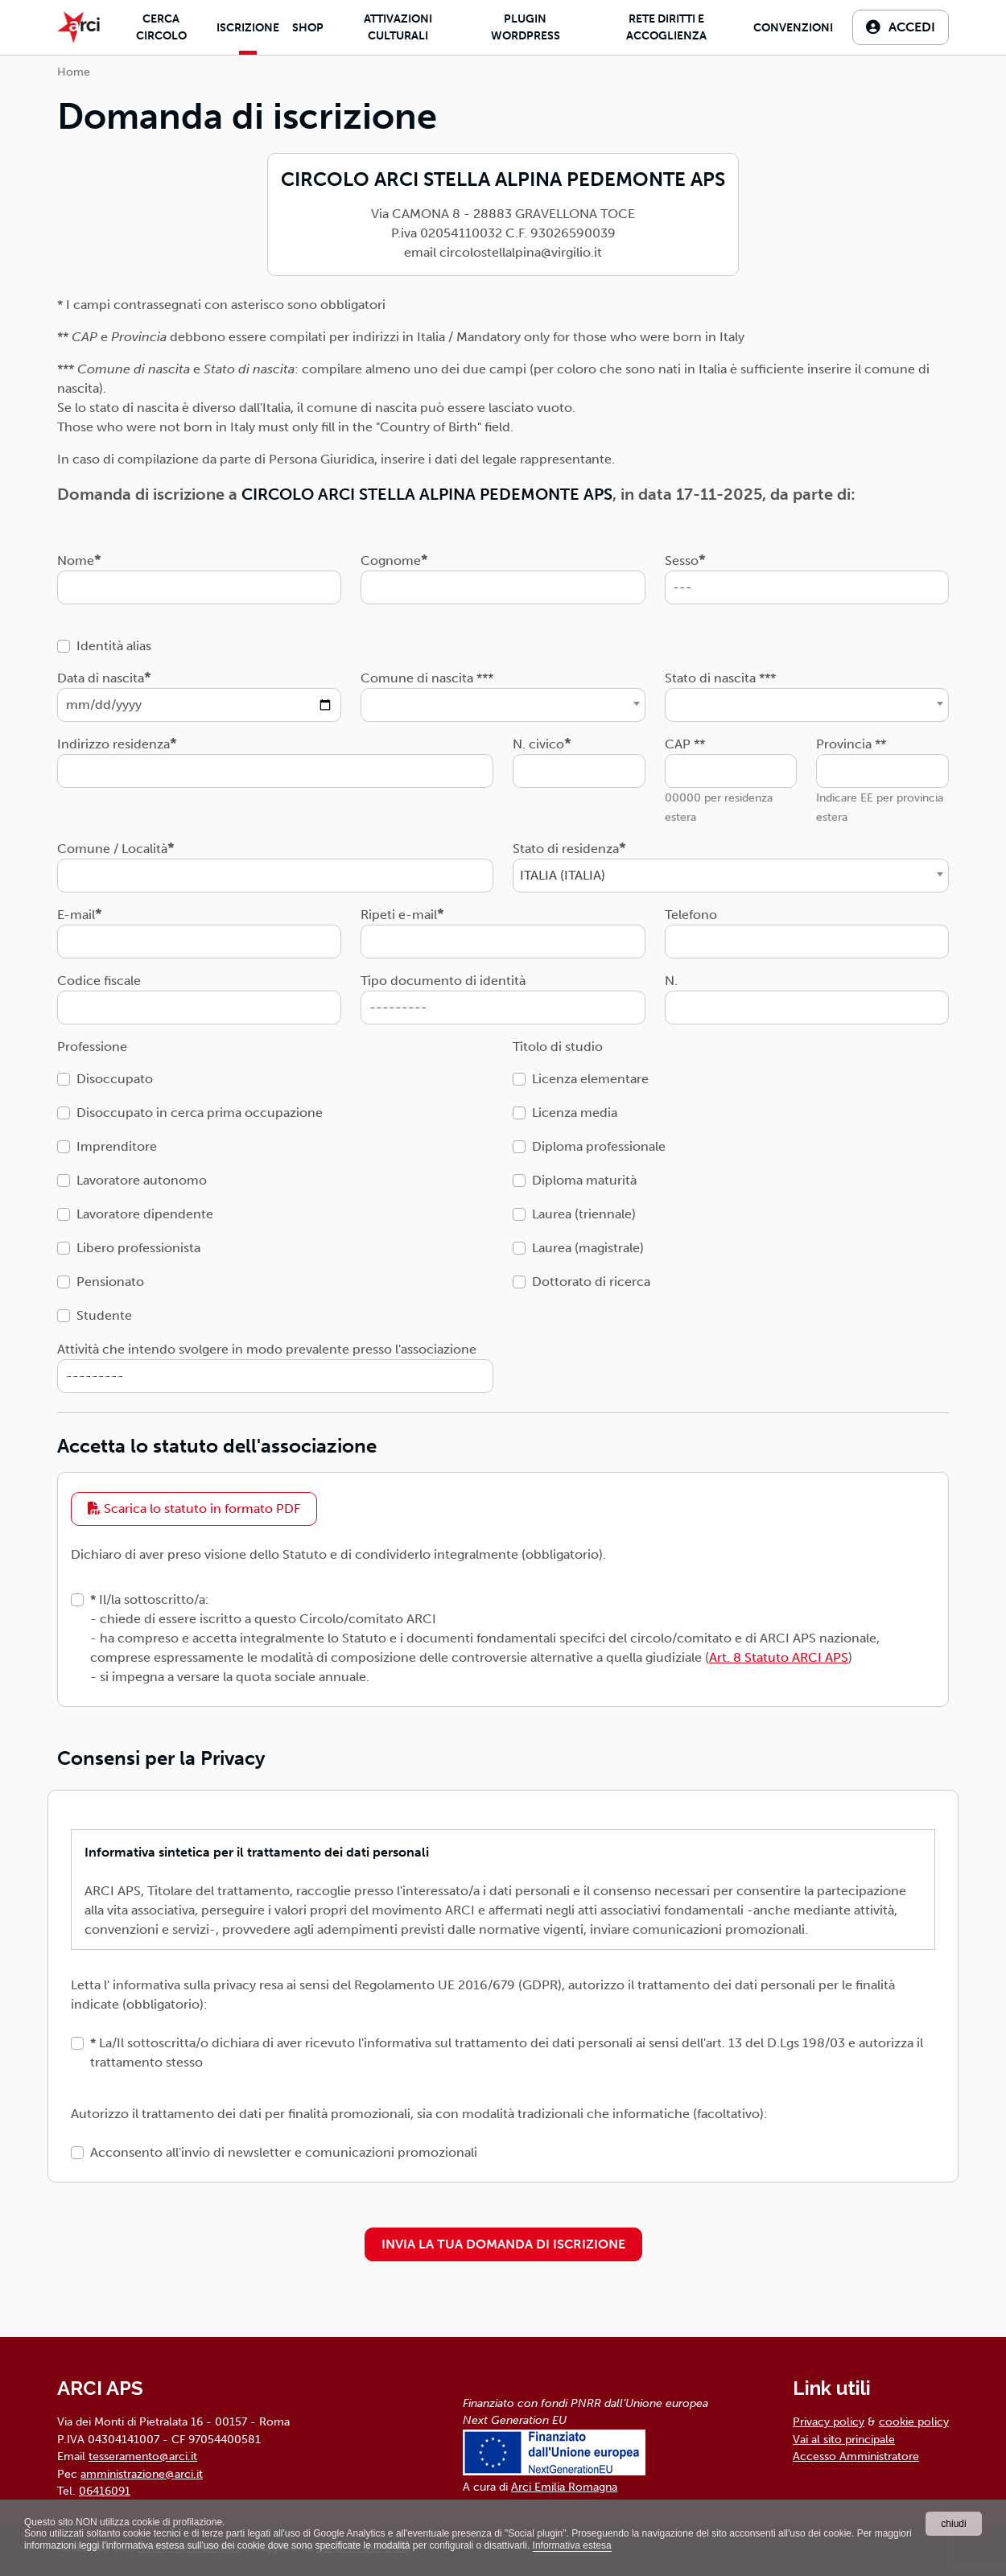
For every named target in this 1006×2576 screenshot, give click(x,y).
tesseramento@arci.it (143, 2456)
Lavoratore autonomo (141, 1180)
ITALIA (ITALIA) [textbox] (562, 875)
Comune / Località (112, 848)
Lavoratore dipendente (144, 1214)
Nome (75, 560)
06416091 (104, 2490)
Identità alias (113, 645)
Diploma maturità (584, 1180)
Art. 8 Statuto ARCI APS (778, 1657)
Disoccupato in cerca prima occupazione (199, 1112)
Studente (104, 1315)
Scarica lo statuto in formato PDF (194, 1508)
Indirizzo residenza (113, 744)
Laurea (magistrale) (588, 1247)
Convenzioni (793, 28)
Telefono (691, 914)
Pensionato (110, 1281)
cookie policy (914, 2421)
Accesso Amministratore (856, 2456)
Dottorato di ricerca (591, 1281)
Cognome (391, 560)
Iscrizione (247, 28)
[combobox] (503, 705)
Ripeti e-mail (399, 914)
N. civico (538, 744)
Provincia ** (851, 744)
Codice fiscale (99, 980)
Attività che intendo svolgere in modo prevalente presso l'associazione (266, 1349)
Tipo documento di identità (443, 980)
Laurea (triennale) (584, 1214)
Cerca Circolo (161, 27)
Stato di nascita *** (720, 678)
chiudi (953, 2523)
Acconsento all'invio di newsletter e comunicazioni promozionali (283, 2152)
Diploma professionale (599, 1146)
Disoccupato (114, 1078)
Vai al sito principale (844, 2439)
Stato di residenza (566, 848)
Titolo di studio (558, 1046)
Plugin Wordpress (525, 27)
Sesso (682, 560)
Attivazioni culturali (398, 27)
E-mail (76, 914)
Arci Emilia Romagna (564, 2486)
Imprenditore (116, 1146)
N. (671, 980)
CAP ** (685, 744)
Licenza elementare (590, 1078)
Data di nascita (100, 678)
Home (73, 72)
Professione (92, 1046)
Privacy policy (828, 2421)
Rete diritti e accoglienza (666, 27)
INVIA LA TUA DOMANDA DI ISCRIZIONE (503, 2244)
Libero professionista (138, 1247)
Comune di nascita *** (427, 678)
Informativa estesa (572, 2545)
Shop (308, 28)
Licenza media (574, 1112)
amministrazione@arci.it (141, 2474)
